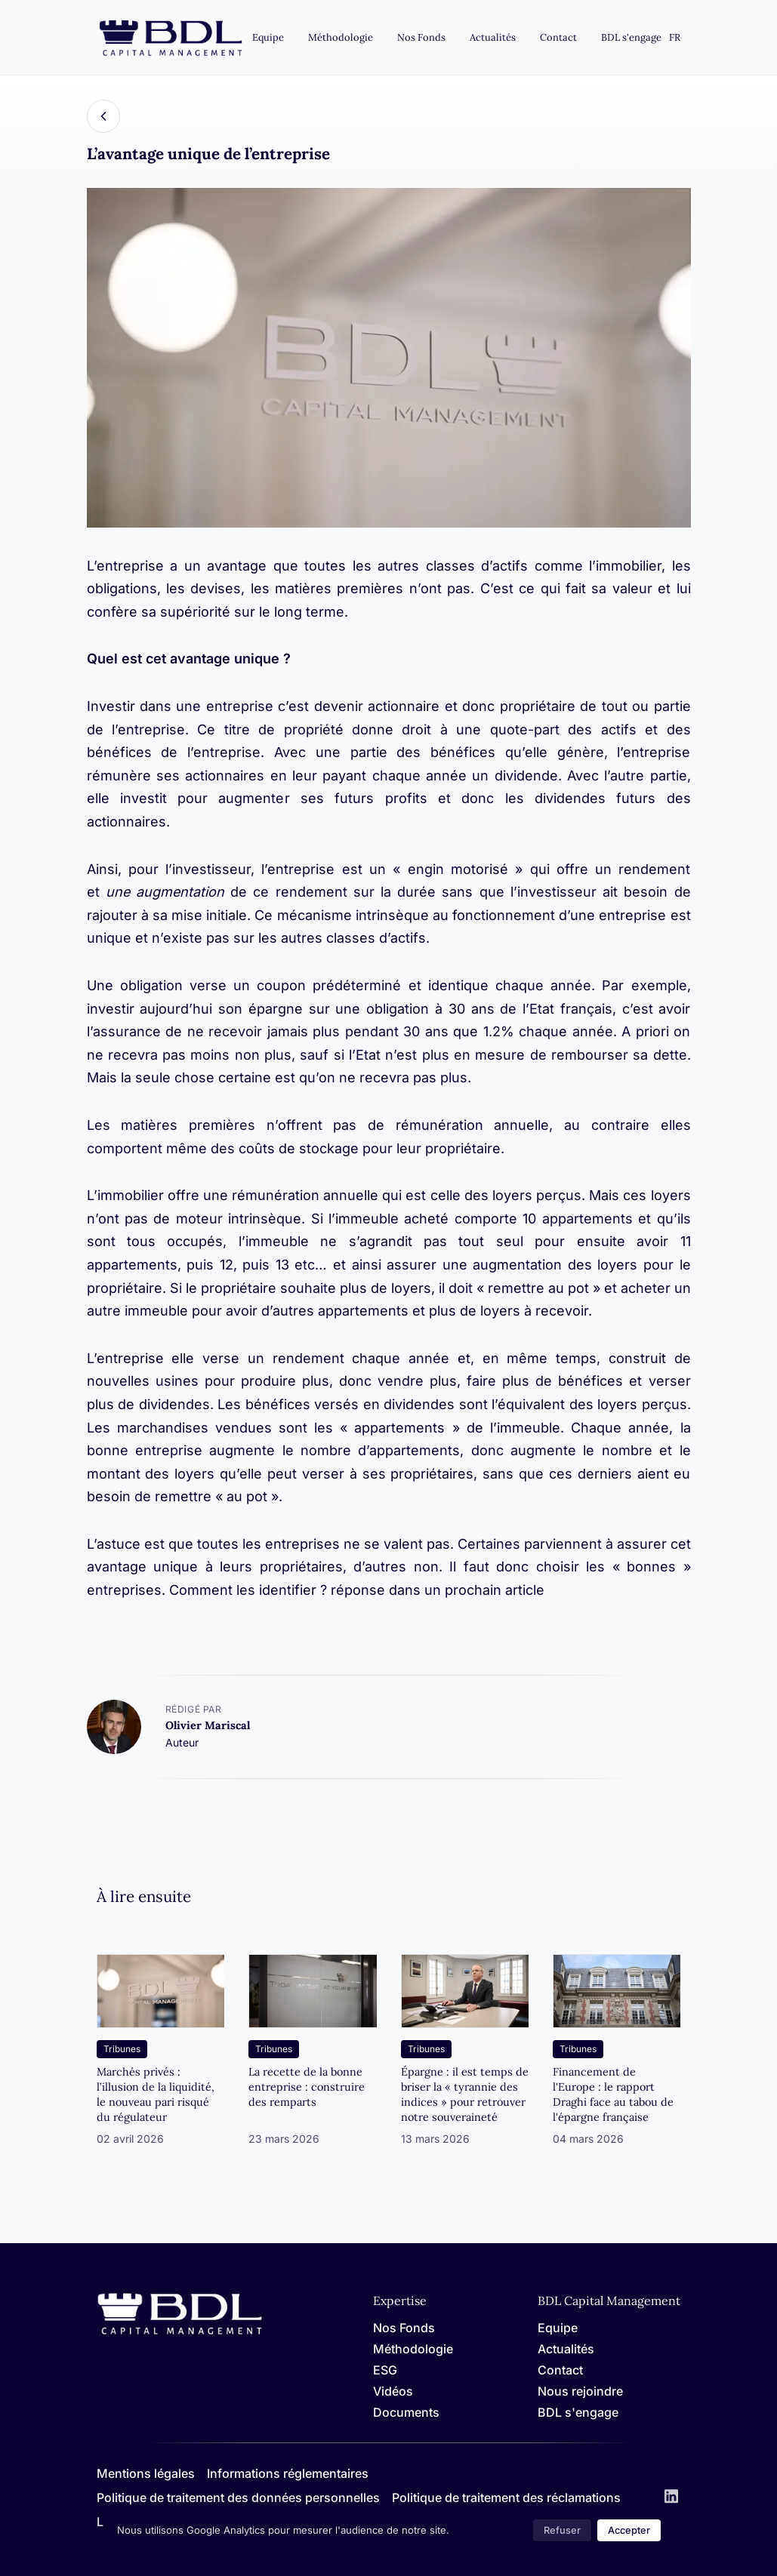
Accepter (629, 2530)
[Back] (103, 116)
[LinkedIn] (671, 2497)
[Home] (180, 2331)
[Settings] (674, 38)
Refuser (562, 2530)
